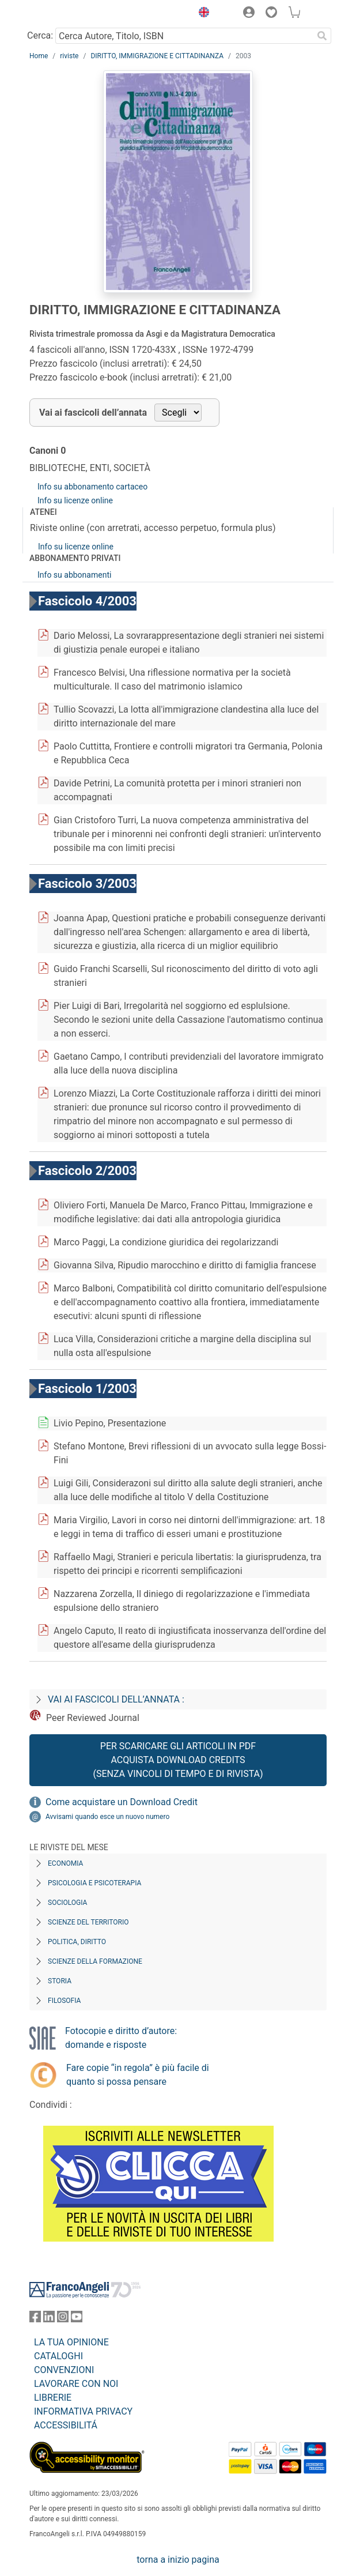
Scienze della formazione (95, 1961)
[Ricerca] (322, 36)
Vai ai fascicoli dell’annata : (116, 1699)
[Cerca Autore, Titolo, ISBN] (184, 36)
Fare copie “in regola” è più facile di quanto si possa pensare (137, 2074)
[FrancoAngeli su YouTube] (76, 2319)
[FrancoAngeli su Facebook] (35, 2319)
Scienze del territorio (88, 1922)
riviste (69, 56)
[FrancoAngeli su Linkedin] (49, 2319)
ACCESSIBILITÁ (65, 2425)
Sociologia (67, 1903)
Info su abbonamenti (74, 574)
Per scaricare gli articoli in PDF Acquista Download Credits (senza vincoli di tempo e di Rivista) (178, 1760)
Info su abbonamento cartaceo (92, 486)
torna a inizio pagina (178, 2559)
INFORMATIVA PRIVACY (83, 2411)
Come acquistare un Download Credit (122, 1802)
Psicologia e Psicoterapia (94, 1883)
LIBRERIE (52, 2397)
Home (38, 56)
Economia (65, 1863)
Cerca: (40, 35)
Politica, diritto (77, 1942)
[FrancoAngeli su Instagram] (63, 2319)
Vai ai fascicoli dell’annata (93, 412)
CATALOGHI (58, 2356)
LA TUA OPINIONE (71, 2342)
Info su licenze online (75, 500)
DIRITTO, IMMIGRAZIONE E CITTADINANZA (157, 56)
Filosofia (64, 2001)
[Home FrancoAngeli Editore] (68, 14)
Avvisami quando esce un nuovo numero (107, 1817)
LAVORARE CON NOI (76, 2383)
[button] (201, 14)
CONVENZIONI (64, 2369)
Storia (59, 1981)
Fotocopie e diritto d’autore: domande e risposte (121, 2037)
